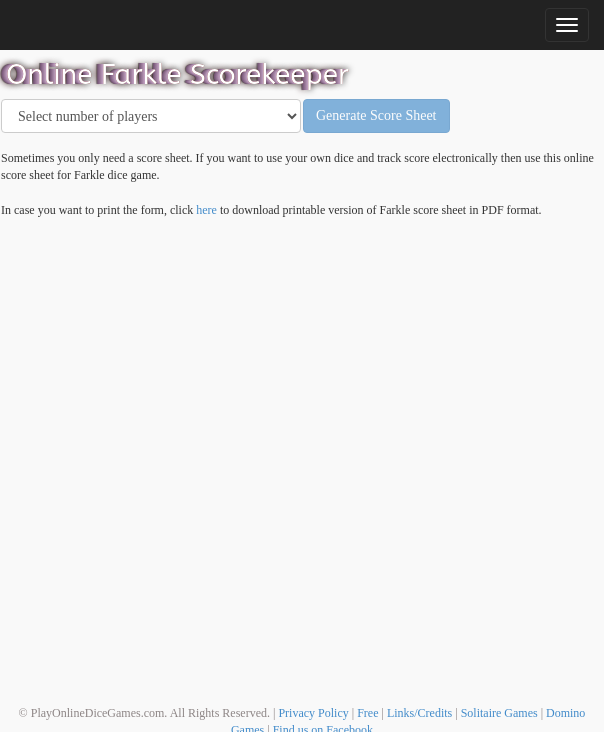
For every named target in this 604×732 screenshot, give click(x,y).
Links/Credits (419, 713)
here (206, 210)
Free (367, 713)
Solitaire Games (499, 713)
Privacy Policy (313, 713)
